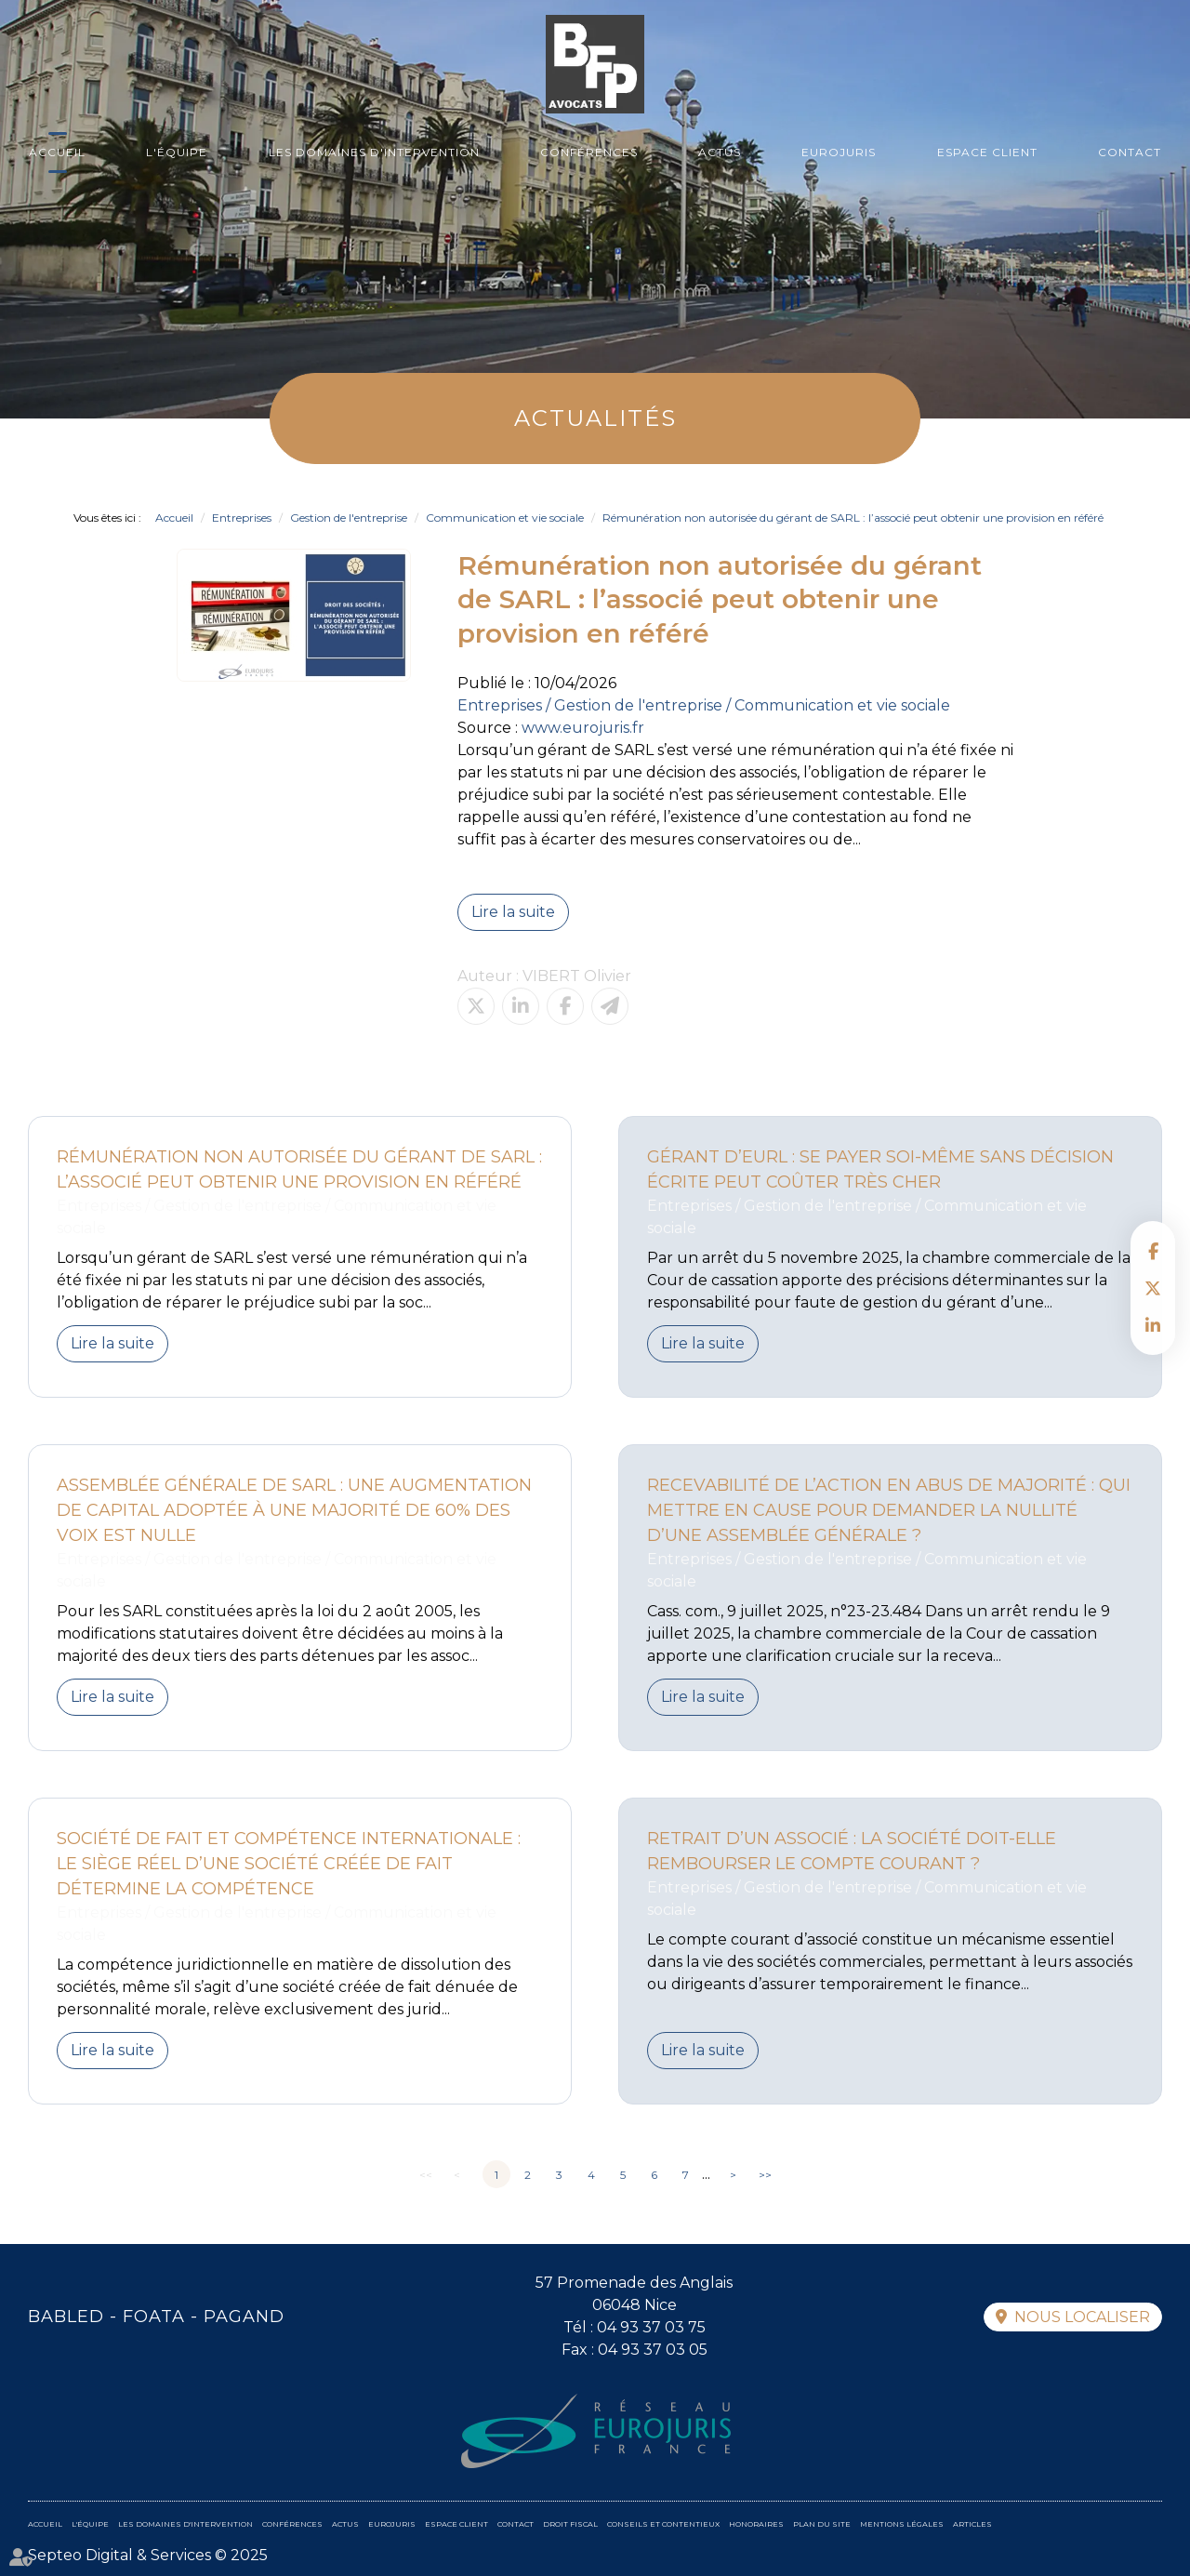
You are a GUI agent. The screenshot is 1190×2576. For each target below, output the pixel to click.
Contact (1129, 152)
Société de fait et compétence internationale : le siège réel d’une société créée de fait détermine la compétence (289, 1863)
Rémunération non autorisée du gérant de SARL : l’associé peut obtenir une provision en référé (853, 517)
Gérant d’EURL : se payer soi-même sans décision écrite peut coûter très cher (880, 1169)
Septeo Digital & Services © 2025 (148, 2555)
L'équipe (176, 152)
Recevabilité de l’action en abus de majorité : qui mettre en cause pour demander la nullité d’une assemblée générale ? (888, 1510)
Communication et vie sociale (505, 517)
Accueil (57, 152)
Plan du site (822, 2524)
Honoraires (756, 2524)
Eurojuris (838, 152)
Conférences (589, 152)
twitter (1153, 1288)
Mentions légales (902, 2524)
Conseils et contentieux (663, 2524)
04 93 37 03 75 (651, 2327)
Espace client (987, 152)
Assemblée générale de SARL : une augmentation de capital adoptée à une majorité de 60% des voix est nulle (294, 1510)
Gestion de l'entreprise (348, 517)
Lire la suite (513, 912)
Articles (972, 2524)
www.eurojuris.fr (583, 728)
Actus (719, 152)
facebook (1153, 1251)
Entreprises (241, 517)
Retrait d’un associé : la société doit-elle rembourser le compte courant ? (851, 1851)
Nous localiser (1082, 2317)
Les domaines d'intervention (374, 152)
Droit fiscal (570, 2524)
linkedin (1153, 1325)
